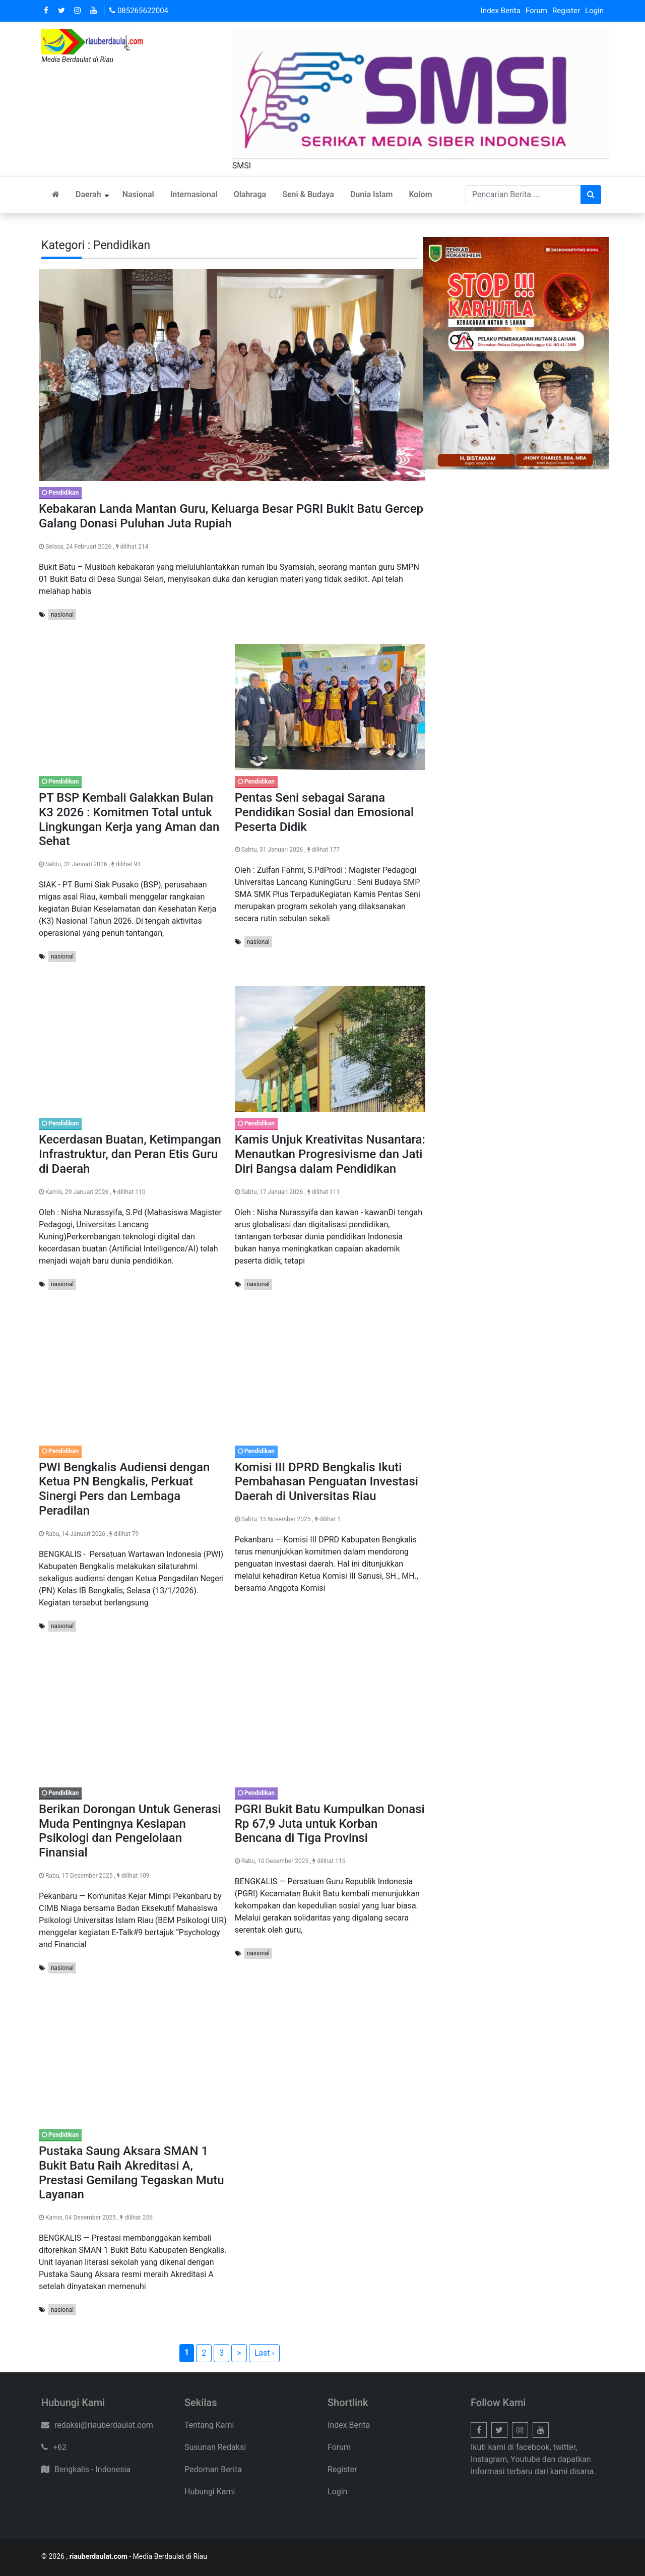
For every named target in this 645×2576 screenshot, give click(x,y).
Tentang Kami (209, 2425)
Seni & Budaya (308, 194)
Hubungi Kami (209, 2491)
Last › (264, 2353)
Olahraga (250, 194)
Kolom (420, 194)
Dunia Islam (371, 194)
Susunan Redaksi (215, 2447)
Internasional (194, 194)
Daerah (88, 194)
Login (594, 10)
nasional (62, 614)
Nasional (138, 194)
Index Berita (501, 10)
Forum (536, 10)
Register (566, 10)
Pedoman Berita (213, 2469)
